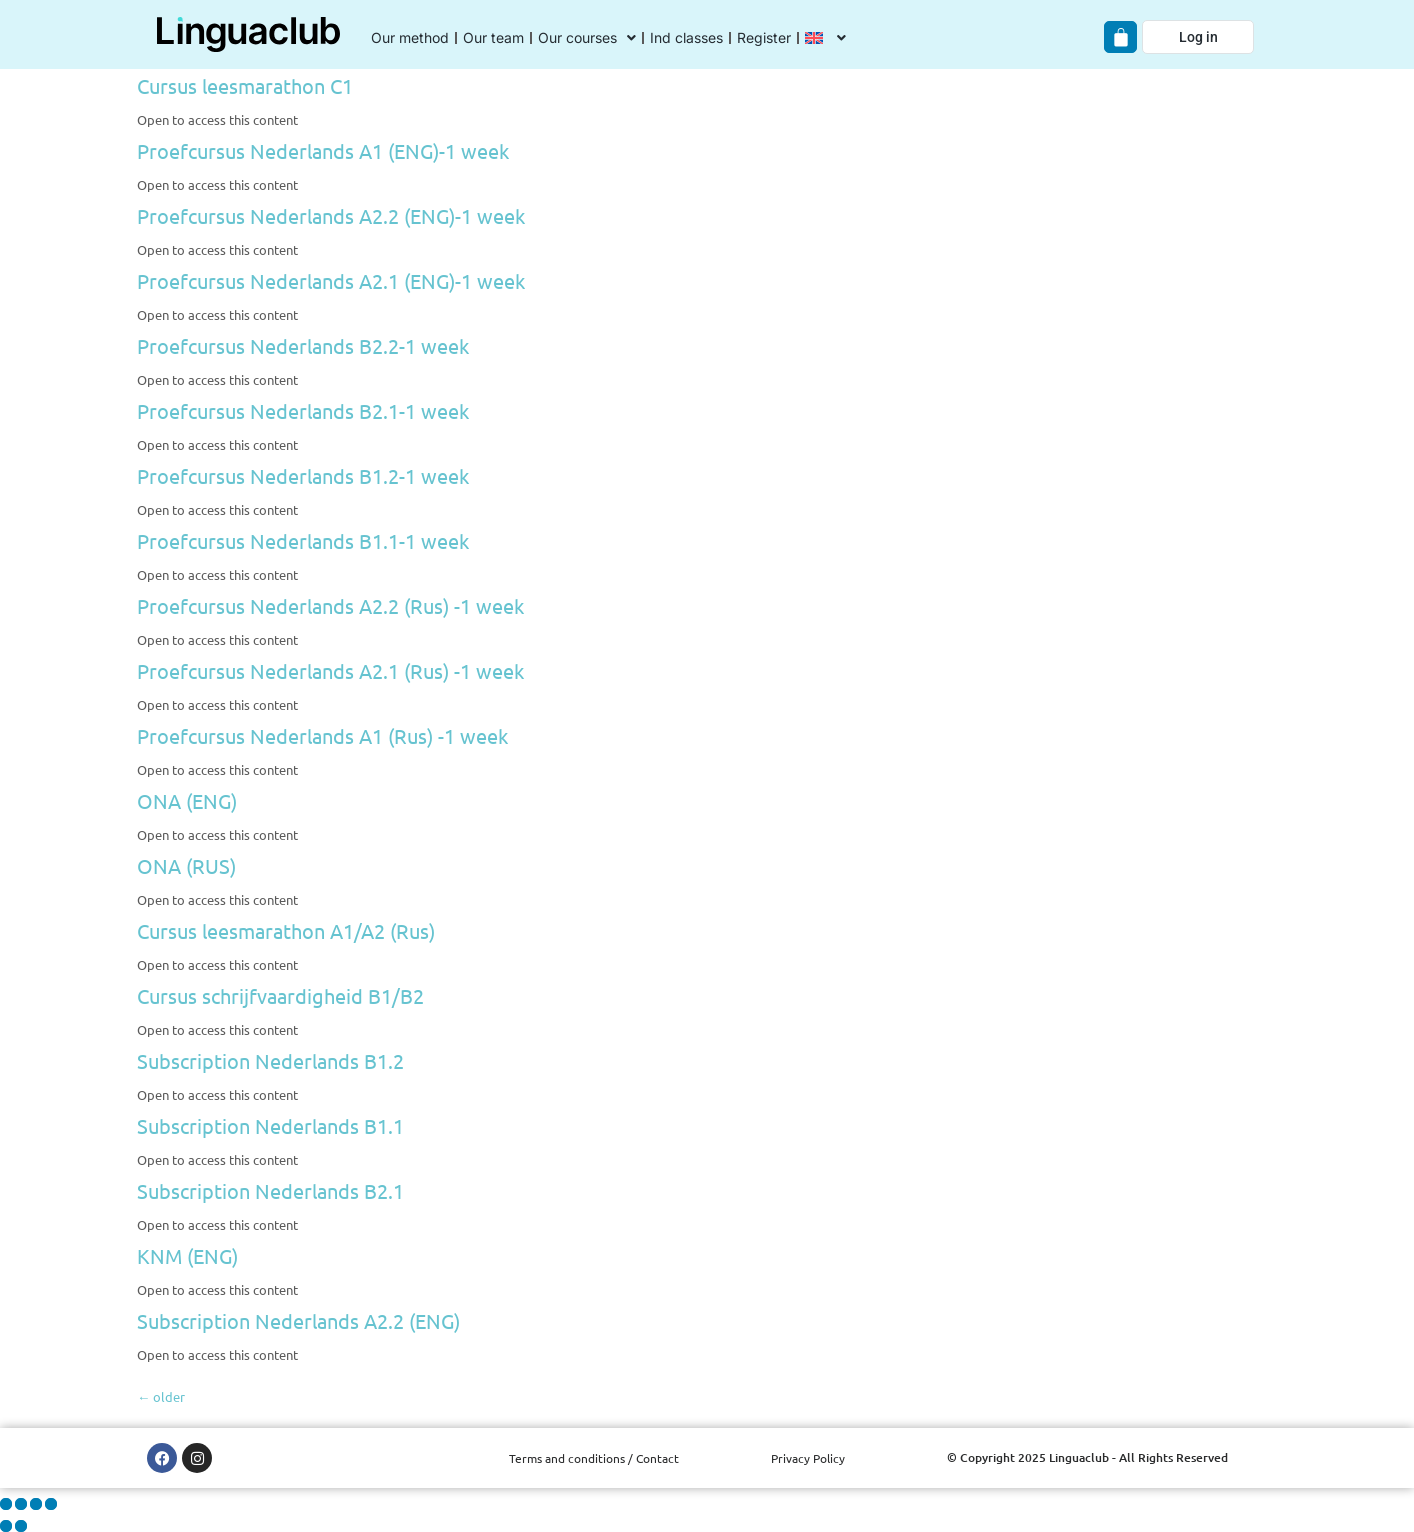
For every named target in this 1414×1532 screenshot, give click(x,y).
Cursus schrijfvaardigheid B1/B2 (280, 995)
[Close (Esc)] (51, 1504)
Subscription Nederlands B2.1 (270, 1190)
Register (764, 37)
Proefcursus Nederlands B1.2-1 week (303, 475)
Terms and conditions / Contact (594, 1458)
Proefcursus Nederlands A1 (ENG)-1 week (323, 150)
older (161, 1396)
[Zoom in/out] (6, 1504)
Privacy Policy (808, 1458)
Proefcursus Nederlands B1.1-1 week (303, 540)
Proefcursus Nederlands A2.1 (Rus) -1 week (330, 670)
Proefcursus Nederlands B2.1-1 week (303, 410)
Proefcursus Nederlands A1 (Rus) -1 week (322, 735)
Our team (493, 37)
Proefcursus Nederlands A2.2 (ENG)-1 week (331, 215)
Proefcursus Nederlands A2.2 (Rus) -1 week (330, 605)
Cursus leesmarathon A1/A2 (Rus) (286, 930)
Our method (410, 37)
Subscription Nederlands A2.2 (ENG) (298, 1320)
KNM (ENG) (187, 1255)
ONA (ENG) (187, 800)
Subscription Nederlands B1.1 (270, 1125)
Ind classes (686, 37)
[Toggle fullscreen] (21, 1504)
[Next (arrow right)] (21, 1526)
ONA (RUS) (186, 865)
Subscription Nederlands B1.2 (270, 1060)
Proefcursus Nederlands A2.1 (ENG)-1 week (331, 280)
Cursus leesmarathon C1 (245, 85)
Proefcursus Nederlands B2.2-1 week (303, 345)
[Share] (36, 1504)
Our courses (587, 38)
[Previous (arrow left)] (6, 1526)
